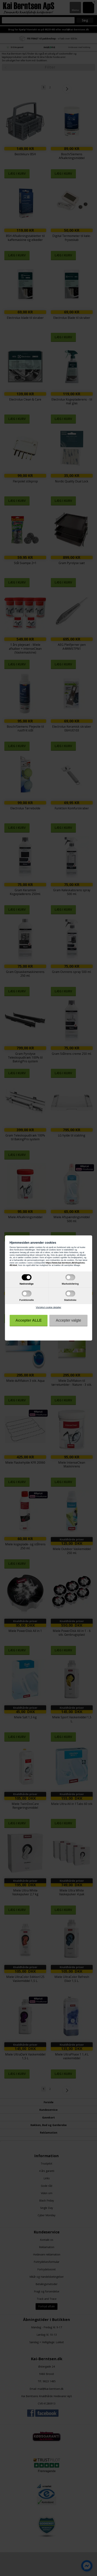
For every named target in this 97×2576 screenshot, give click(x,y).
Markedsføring (70, 1283)
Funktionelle (26, 1300)
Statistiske (70, 1300)
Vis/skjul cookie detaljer (48, 1307)
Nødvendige (27, 1283)
